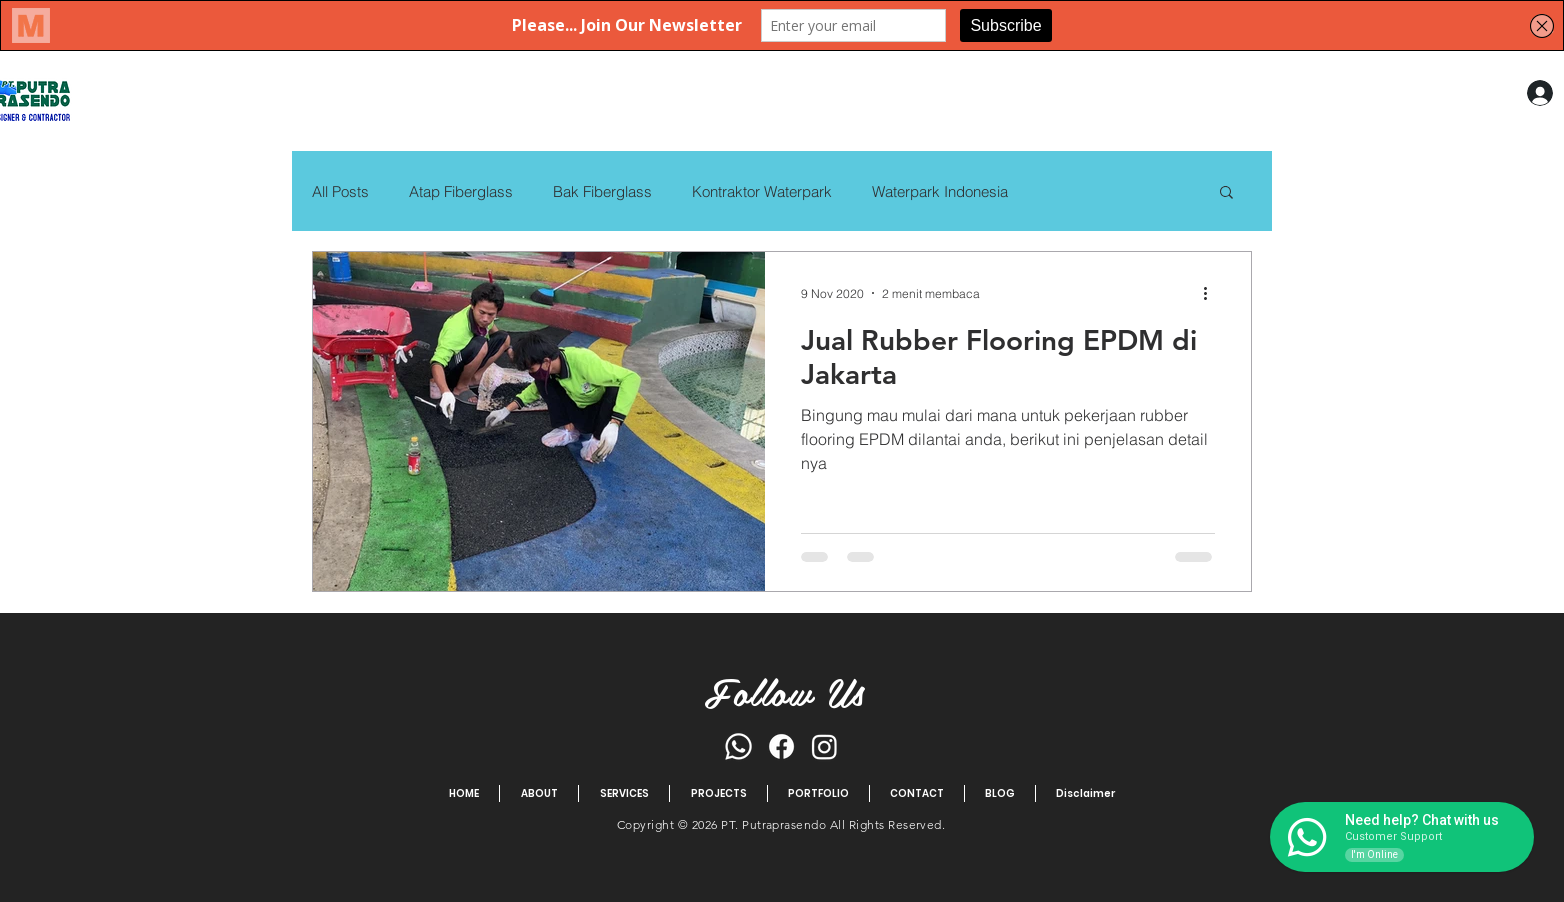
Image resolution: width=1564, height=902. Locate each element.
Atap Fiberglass (461, 191)
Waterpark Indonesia (940, 191)
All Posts (340, 191)
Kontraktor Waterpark (762, 191)
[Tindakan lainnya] (1212, 293)
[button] (1226, 193)
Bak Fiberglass (602, 191)
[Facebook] (781, 746)
